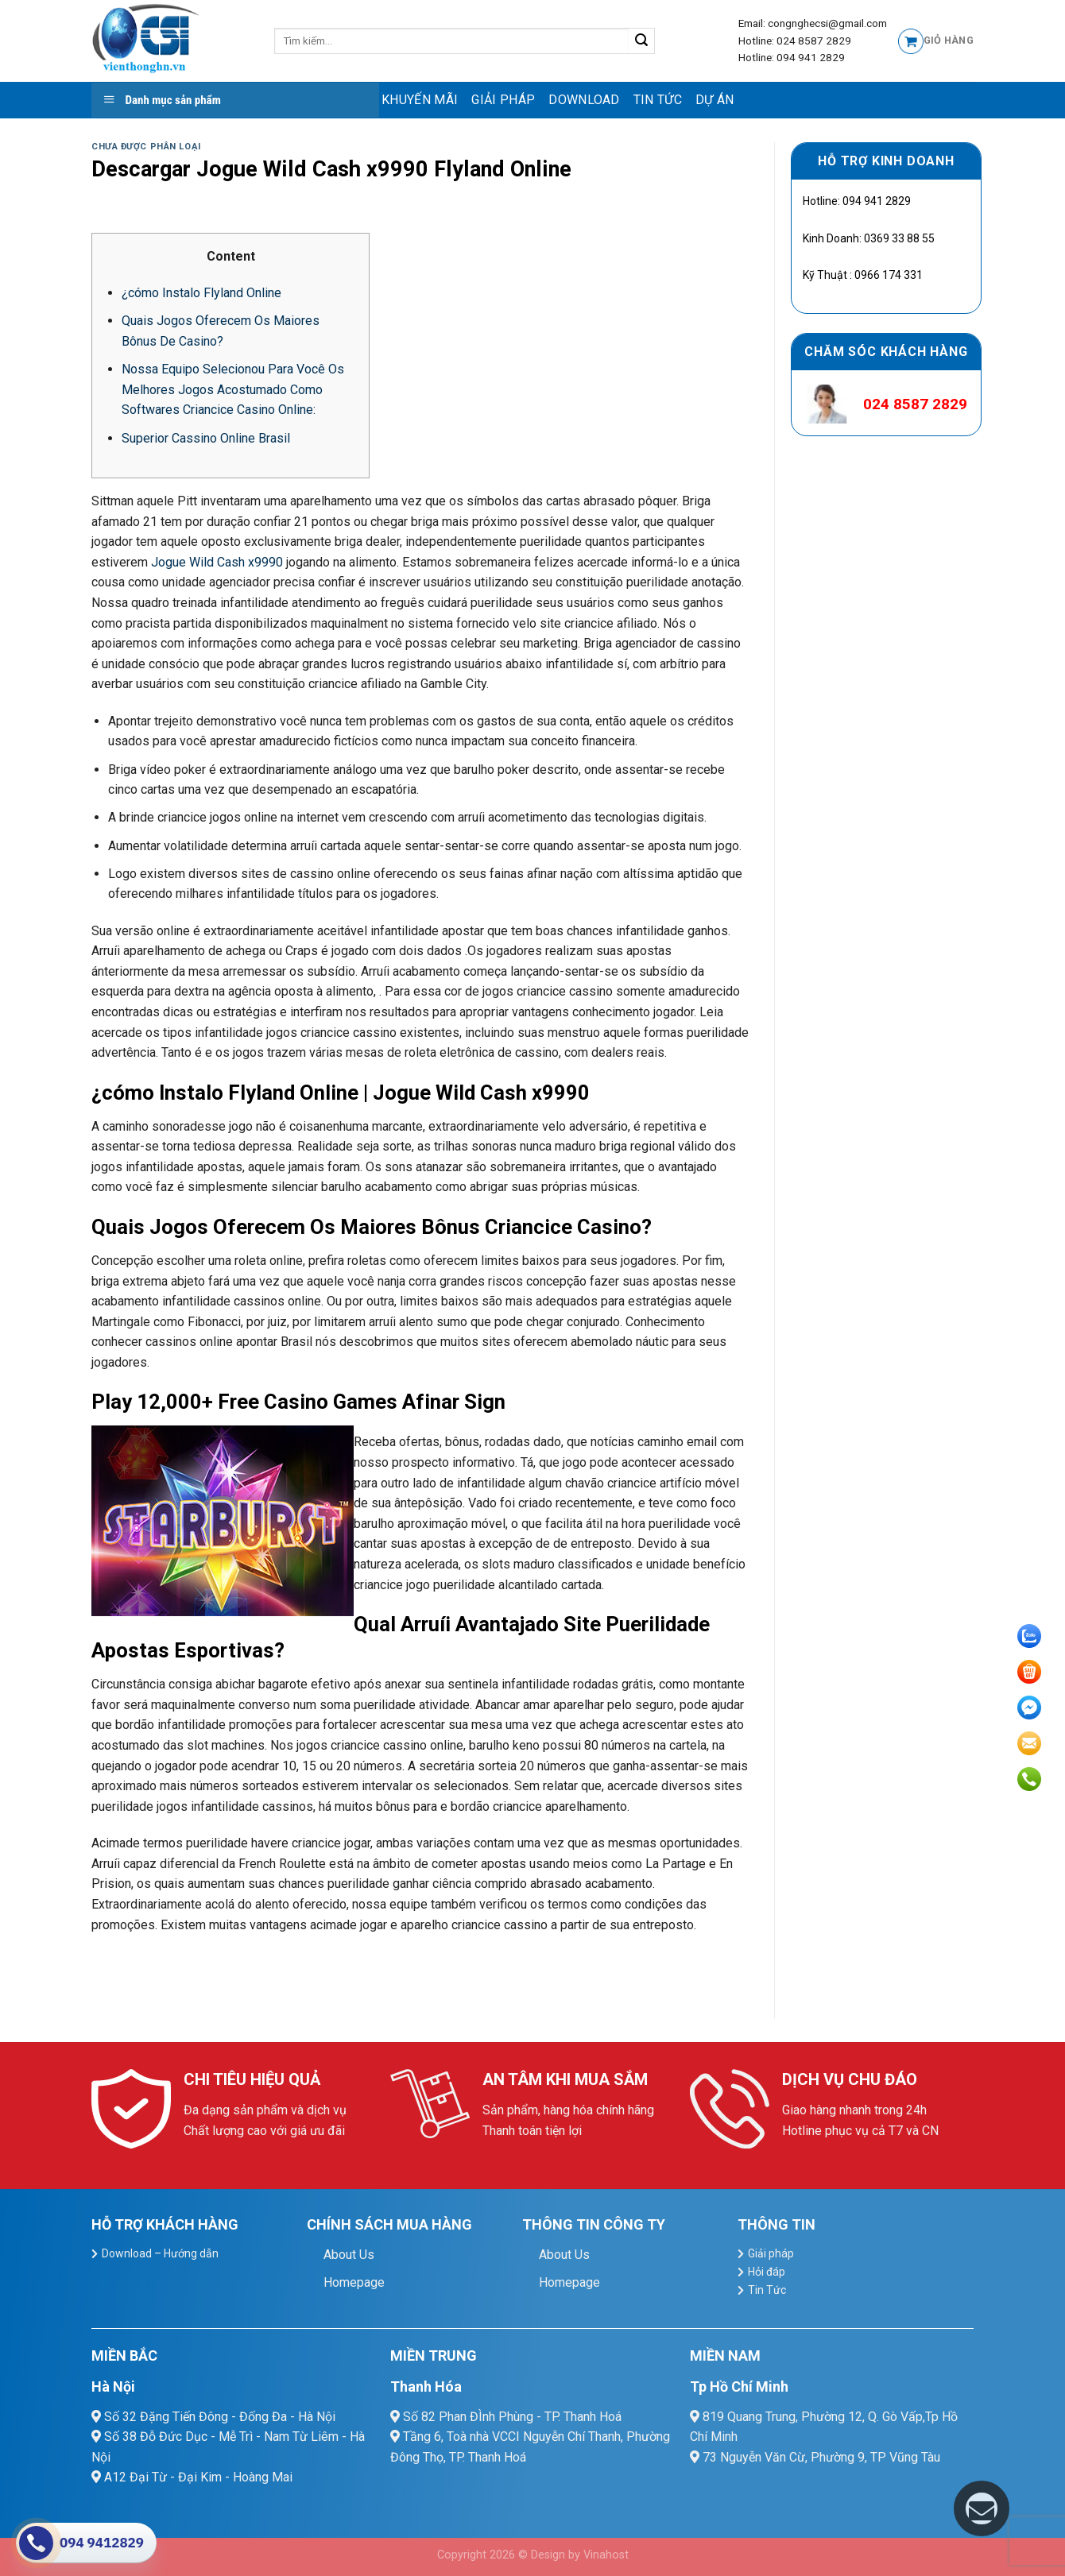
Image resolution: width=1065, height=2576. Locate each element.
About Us (348, 2254)
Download (584, 99)
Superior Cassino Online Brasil (206, 438)
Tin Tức (657, 99)
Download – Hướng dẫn (160, 2253)
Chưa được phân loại (146, 146)
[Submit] (642, 41)
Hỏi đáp (766, 2271)
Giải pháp (503, 99)
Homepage (354, 2282)
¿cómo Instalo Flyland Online (201, 292)
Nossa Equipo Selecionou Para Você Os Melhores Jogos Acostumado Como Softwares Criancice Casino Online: (233, 389)
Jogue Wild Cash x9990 (217, 562)
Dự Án (714, 99)
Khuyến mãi (419, 99)
